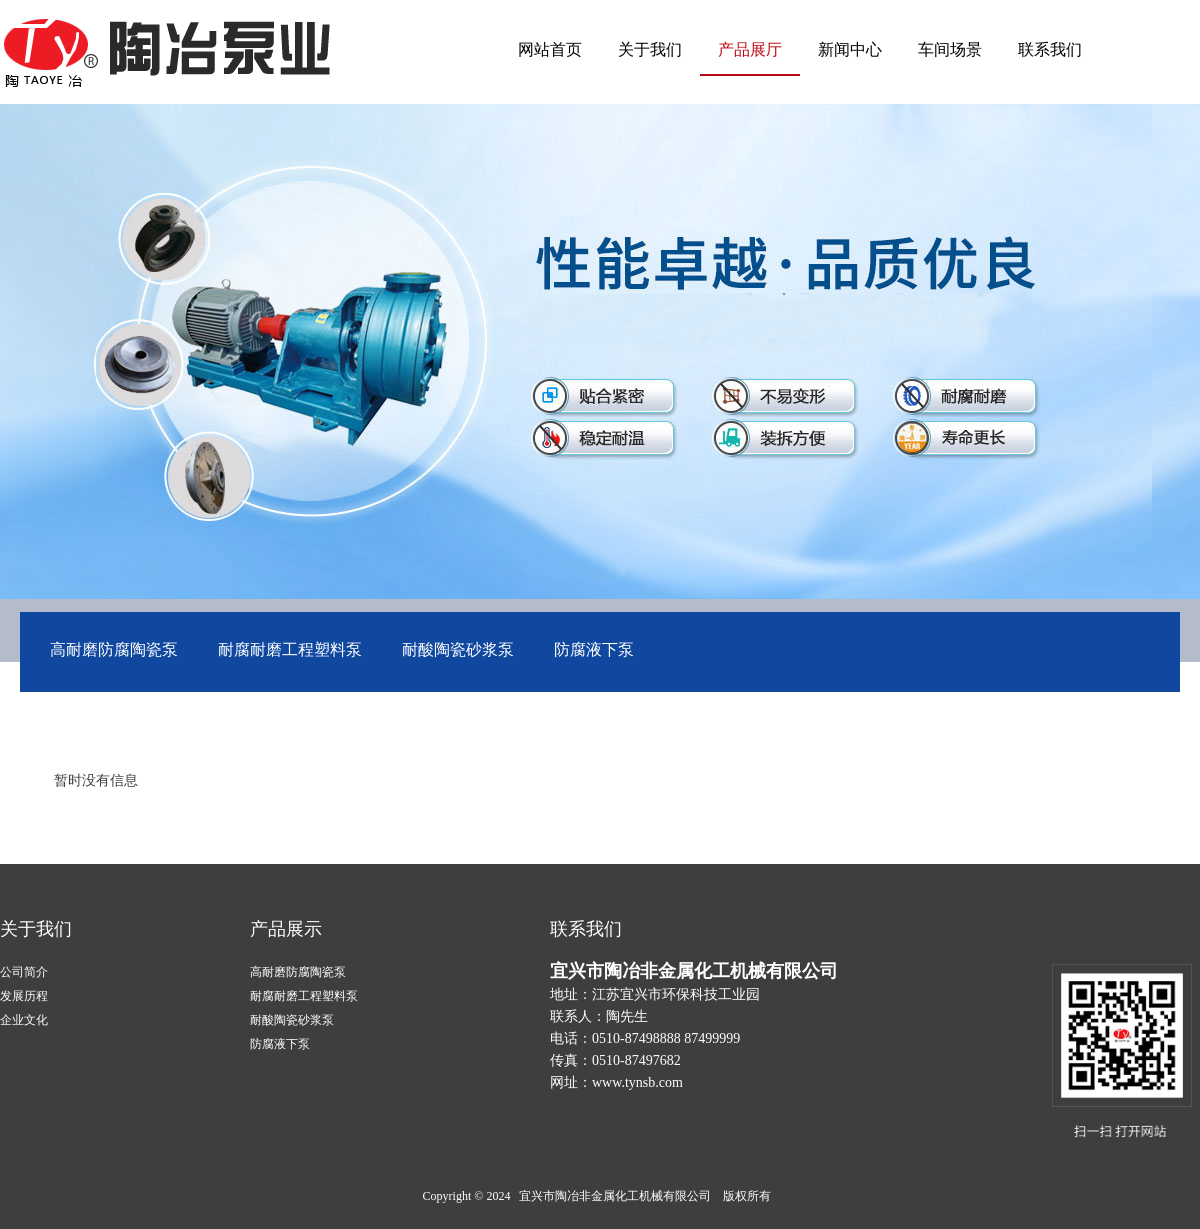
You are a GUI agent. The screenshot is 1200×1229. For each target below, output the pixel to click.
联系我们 (1050, 49)
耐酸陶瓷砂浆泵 (458, 649)
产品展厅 (750, 49)
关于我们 (650, 49)
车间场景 (950, 49)
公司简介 (24, 972)
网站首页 (550, 49)
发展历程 (24, 996)
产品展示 (286, 929)
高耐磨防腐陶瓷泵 (114, 649)
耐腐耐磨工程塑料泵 (290, 649)
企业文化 (24, 1020)
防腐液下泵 (594, 649)
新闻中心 (850, 49)
